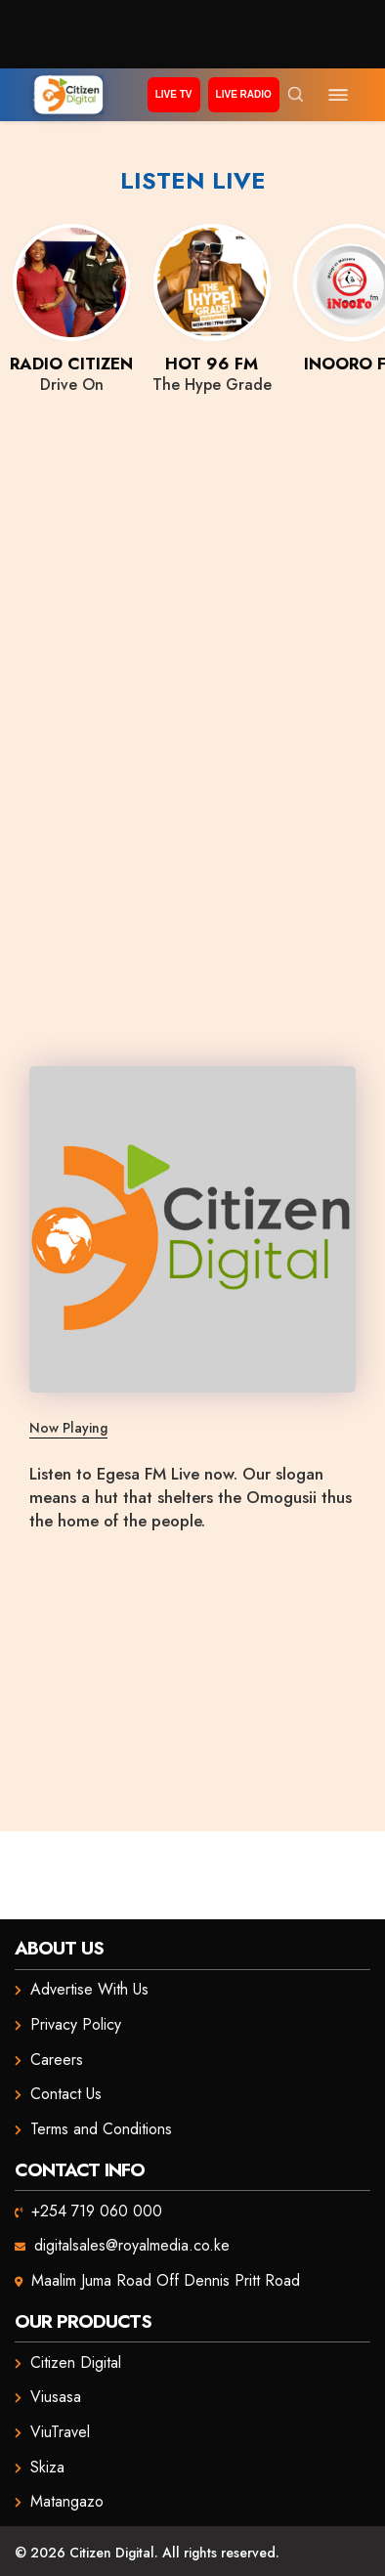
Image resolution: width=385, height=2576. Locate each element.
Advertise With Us (89, 1989)
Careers (56, 2059)
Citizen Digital (75, 2362)
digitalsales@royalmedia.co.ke (132, 2245)
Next (361, 290)
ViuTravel (60, 2432)
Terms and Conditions (101, 2129)
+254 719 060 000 (96, 2211)
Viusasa (55, 2396)
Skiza (47, 2467)
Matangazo (67, 2501)
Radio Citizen (71, 363)
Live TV (173, 94)
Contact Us (66, 2093)
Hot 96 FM (211, 363)
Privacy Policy (75, 2024)
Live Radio (244, 94)
